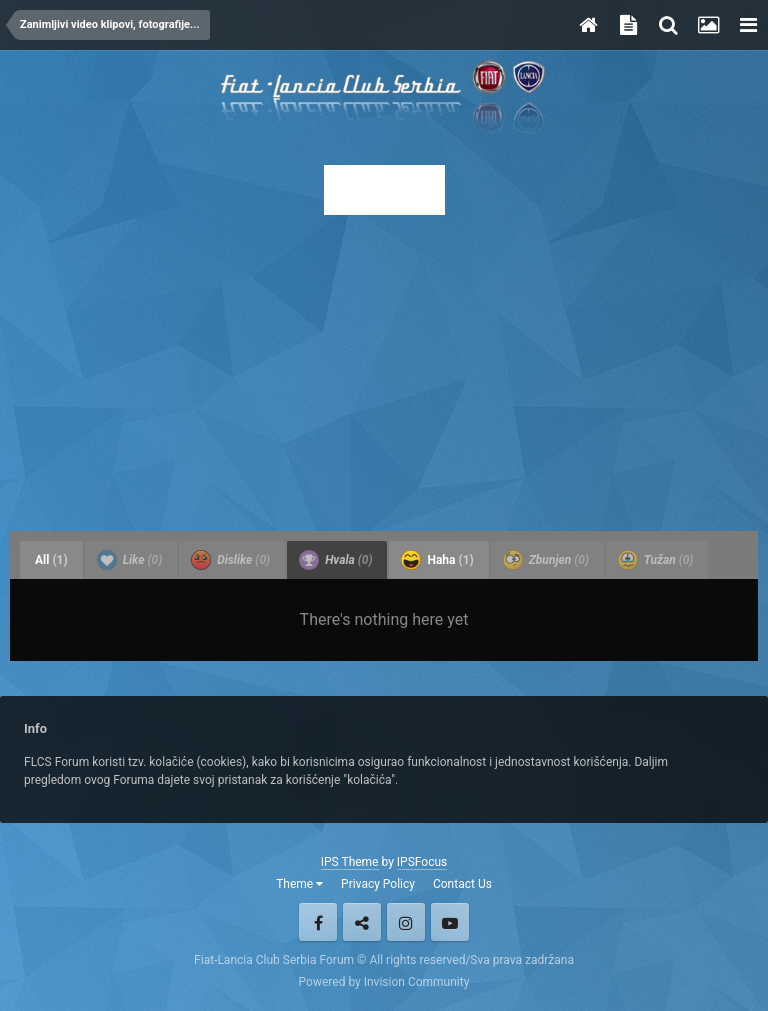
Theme (299, 884)
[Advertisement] (384, 367)
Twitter (362, 922)
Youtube (450, 922)
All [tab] (51, 560)
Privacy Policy (378, 884)
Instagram (406, 922)
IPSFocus (422, 862)
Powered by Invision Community (384, 982)
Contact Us (462, 884)
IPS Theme (350, 862)
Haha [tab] (437, 560)
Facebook (318, 922)
